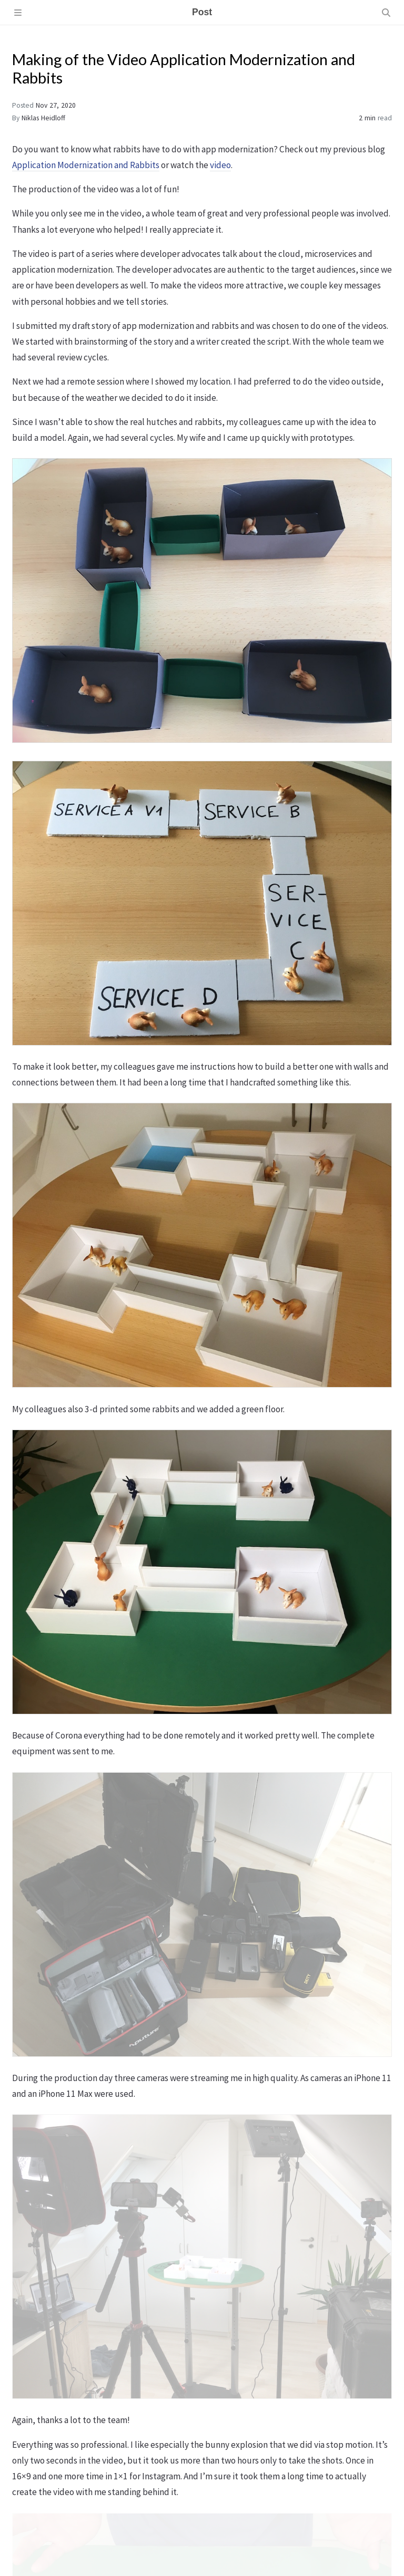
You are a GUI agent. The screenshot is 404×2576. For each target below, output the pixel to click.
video (220, 165)
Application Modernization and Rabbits (85, 165)
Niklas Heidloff (43, 117)
